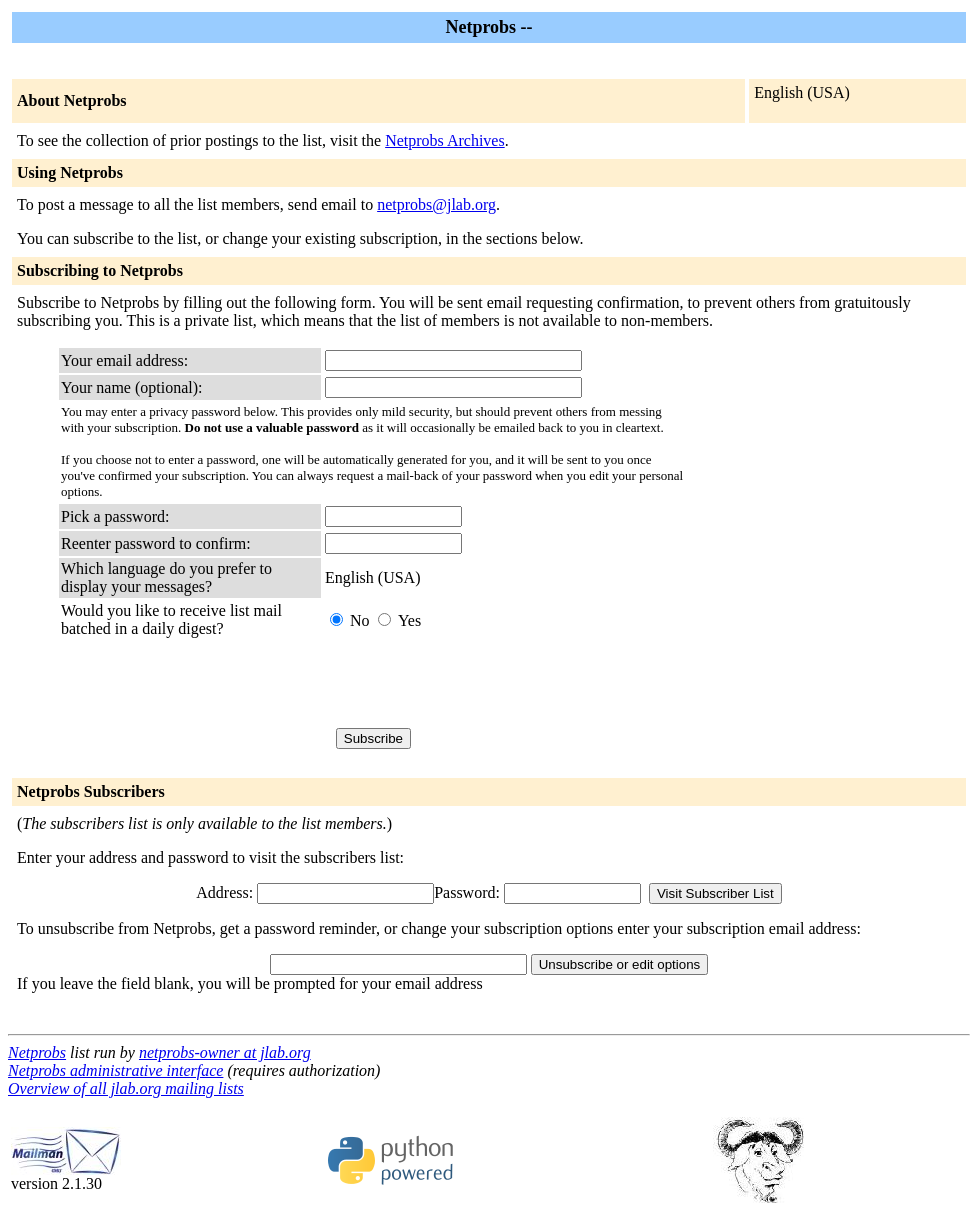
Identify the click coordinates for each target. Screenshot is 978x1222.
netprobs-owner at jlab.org (225, 1052)
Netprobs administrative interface (115, 1070)
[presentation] (477, 683)
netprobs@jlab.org (436, 204)
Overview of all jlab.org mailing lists (126, 1088)
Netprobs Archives (445, 140)
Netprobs (37, 1052)
